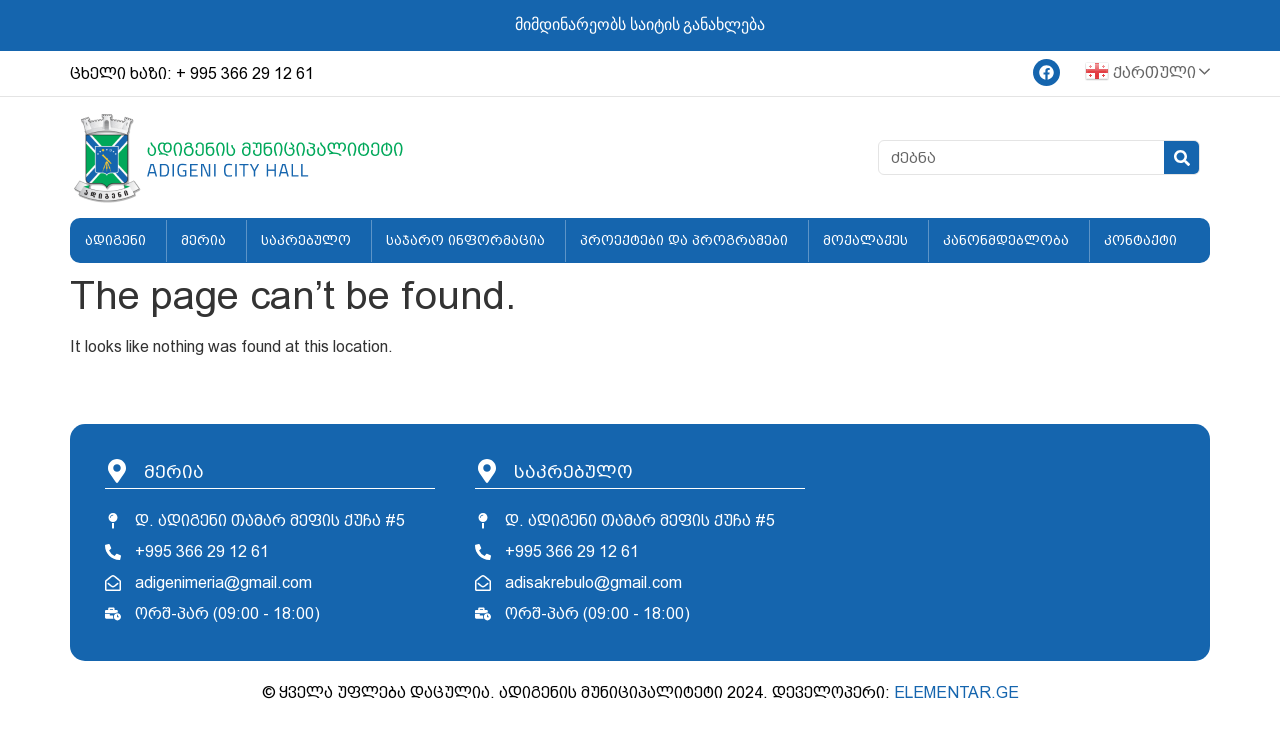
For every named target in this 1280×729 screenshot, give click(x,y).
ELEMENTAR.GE (956, 692)
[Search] (1181, 157)
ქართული (1140, 73)
